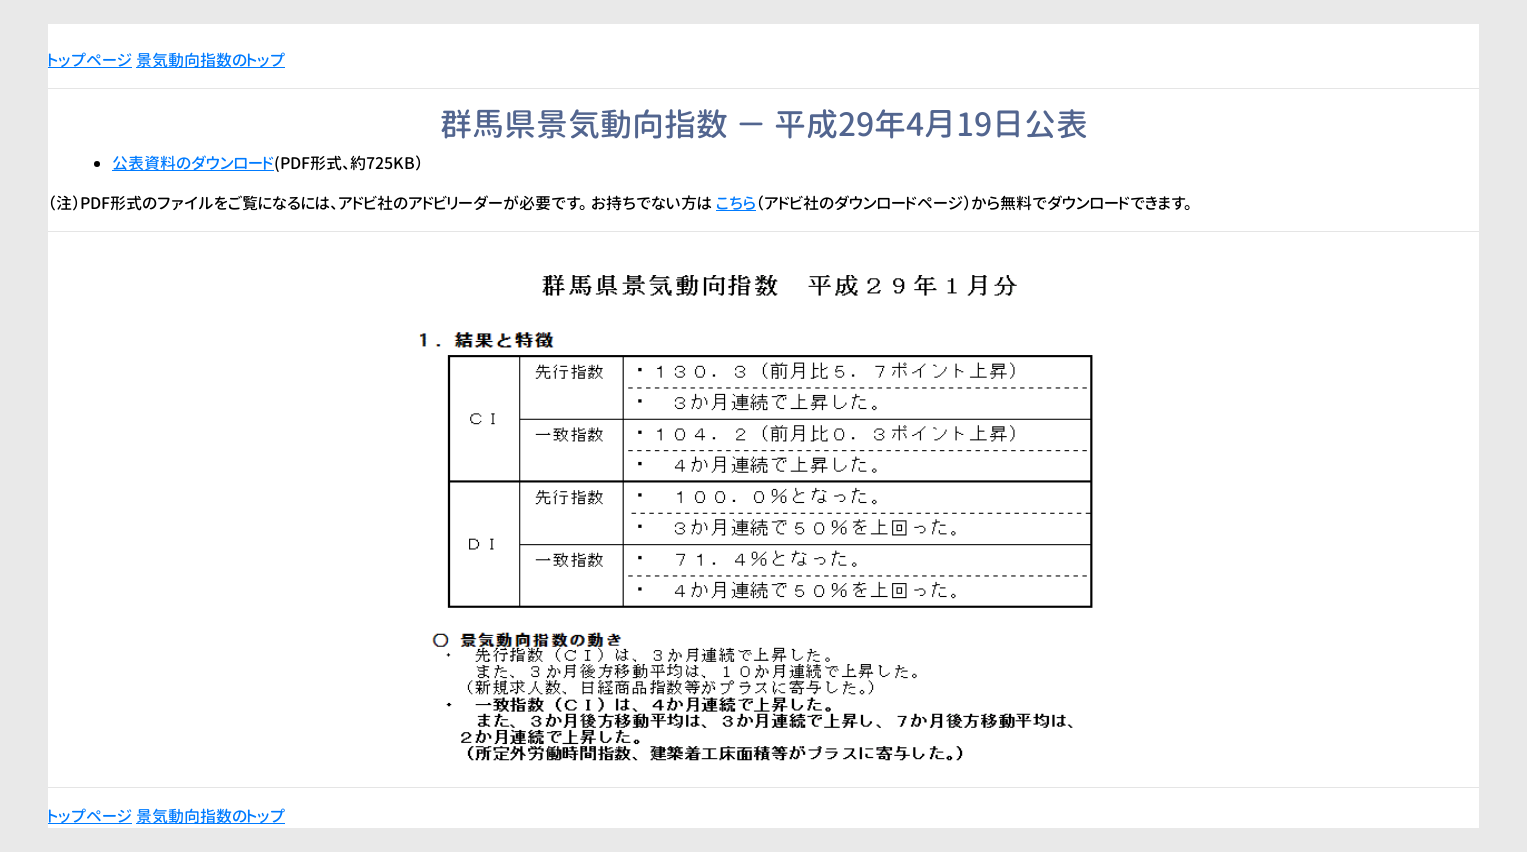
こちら (736, 203)
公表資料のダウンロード (193, 163)
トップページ (90, 60)
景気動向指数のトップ (210, 60)
